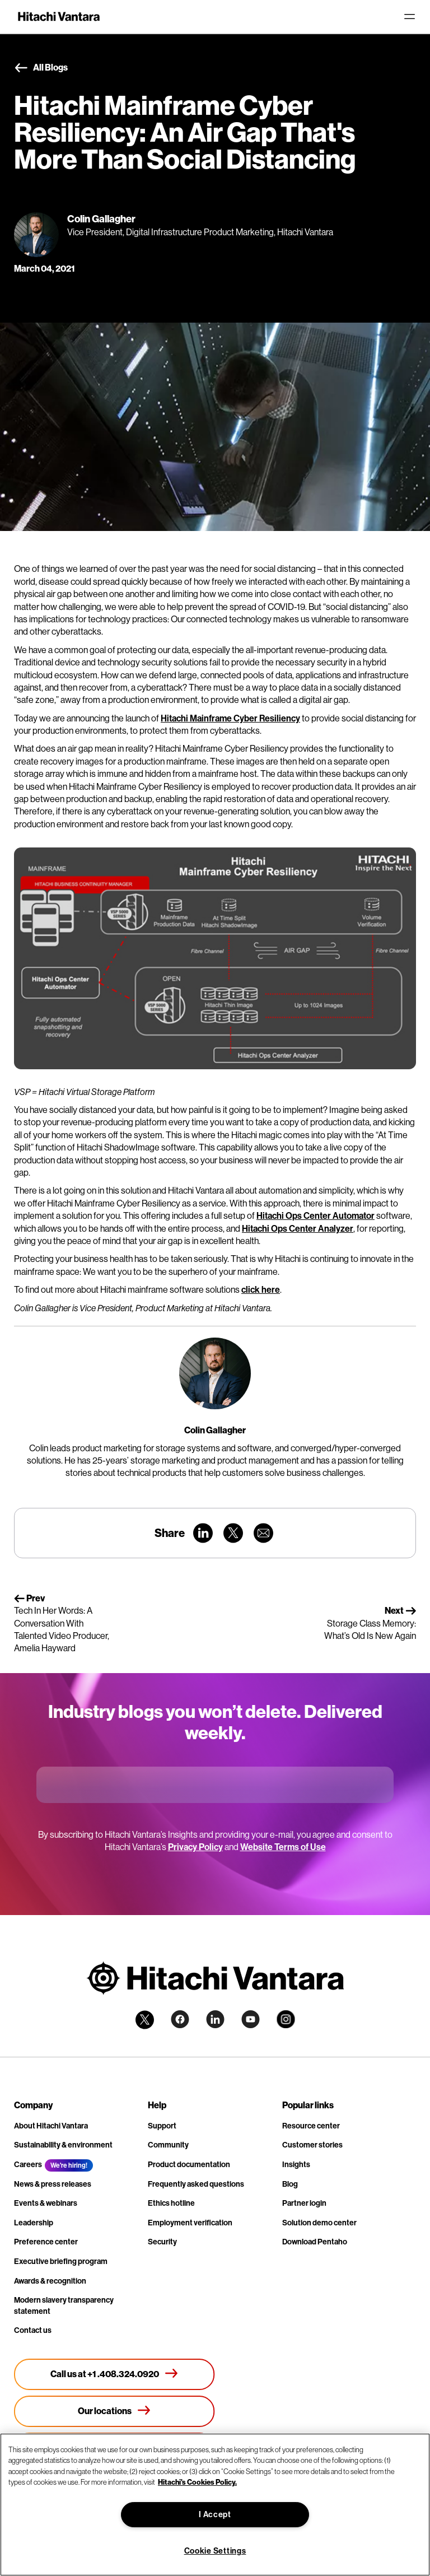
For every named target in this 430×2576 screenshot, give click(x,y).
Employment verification (190, 2223)
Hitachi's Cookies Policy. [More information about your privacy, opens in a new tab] (197, 2482)
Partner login (304, 2203)
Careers (28, 2164)
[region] (215, 2504)
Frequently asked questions (196, 2184)
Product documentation (189, 2164)
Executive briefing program (61, 2261)
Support (162, 2126)
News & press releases (52, 2184)
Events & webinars (45, 2203)
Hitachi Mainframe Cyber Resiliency (230, 718)
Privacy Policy (195, 1847)
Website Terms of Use (283, 1847)
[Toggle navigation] (409, 17)
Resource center (311, 2126)
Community (168, 2145)
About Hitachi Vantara (51, 2126)
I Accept (215, 2514)
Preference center (46, 2242)
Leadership (33, 2223)
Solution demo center (319, 2223)
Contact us (33, 2330)
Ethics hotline (171, 2203)
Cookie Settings (215, 2551)
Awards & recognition (50, 2281)
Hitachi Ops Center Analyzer (297, 1228)
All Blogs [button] (41, 68)
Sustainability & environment (63, 2145)
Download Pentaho (314, 2242)
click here (260, 1289)
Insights (296, 2164)
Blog (290, 2184)
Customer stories (312, 2145)
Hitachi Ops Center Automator (315, 1215)
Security (162, 2242)
